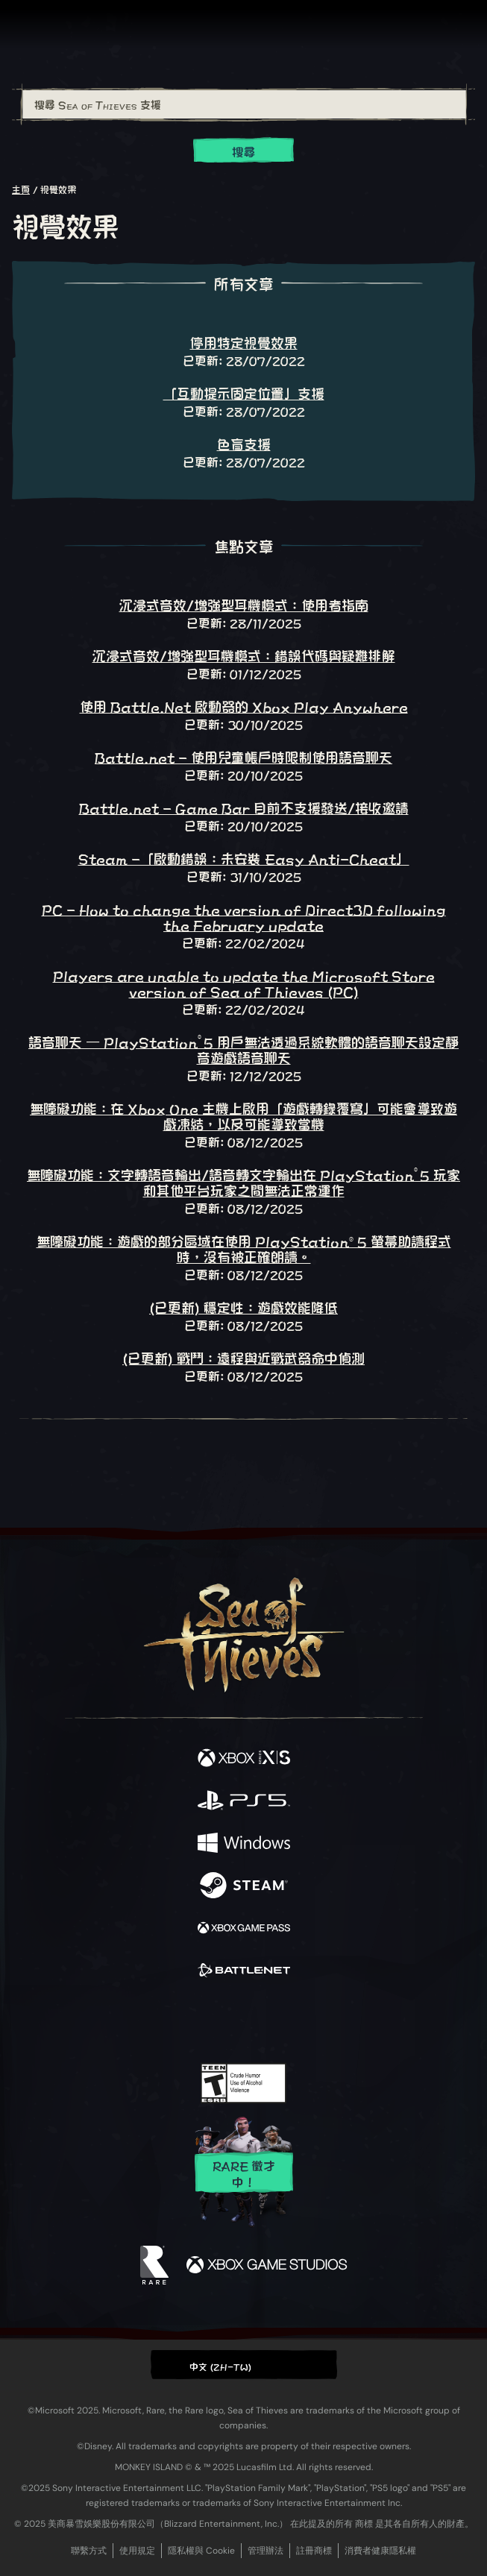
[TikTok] (317, 2021)
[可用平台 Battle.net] (244, 1971)
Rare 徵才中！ (244, 2173)
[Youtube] (241, 2020)
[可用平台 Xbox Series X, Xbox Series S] (244, 1758)
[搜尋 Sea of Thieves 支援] (244, 104)
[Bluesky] (348, 2021)
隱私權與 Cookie (201, 2551)
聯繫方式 (89, 2551)
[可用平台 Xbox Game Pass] (244, 1928)
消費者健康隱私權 (380, 2551)
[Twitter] (164, 2019)
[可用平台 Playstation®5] (244, 1801)
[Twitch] (197, 2020)
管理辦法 (265, 2551)
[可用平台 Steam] (244, 1886)
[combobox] (243, 104)
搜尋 (244, 151)
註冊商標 (314, 2551)
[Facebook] (136, 2019)
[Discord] (285, 2020)
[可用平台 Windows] (244, 1843)
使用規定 (137, 2551)
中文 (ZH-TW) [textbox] (220, 2366)
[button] (244, 2364)
